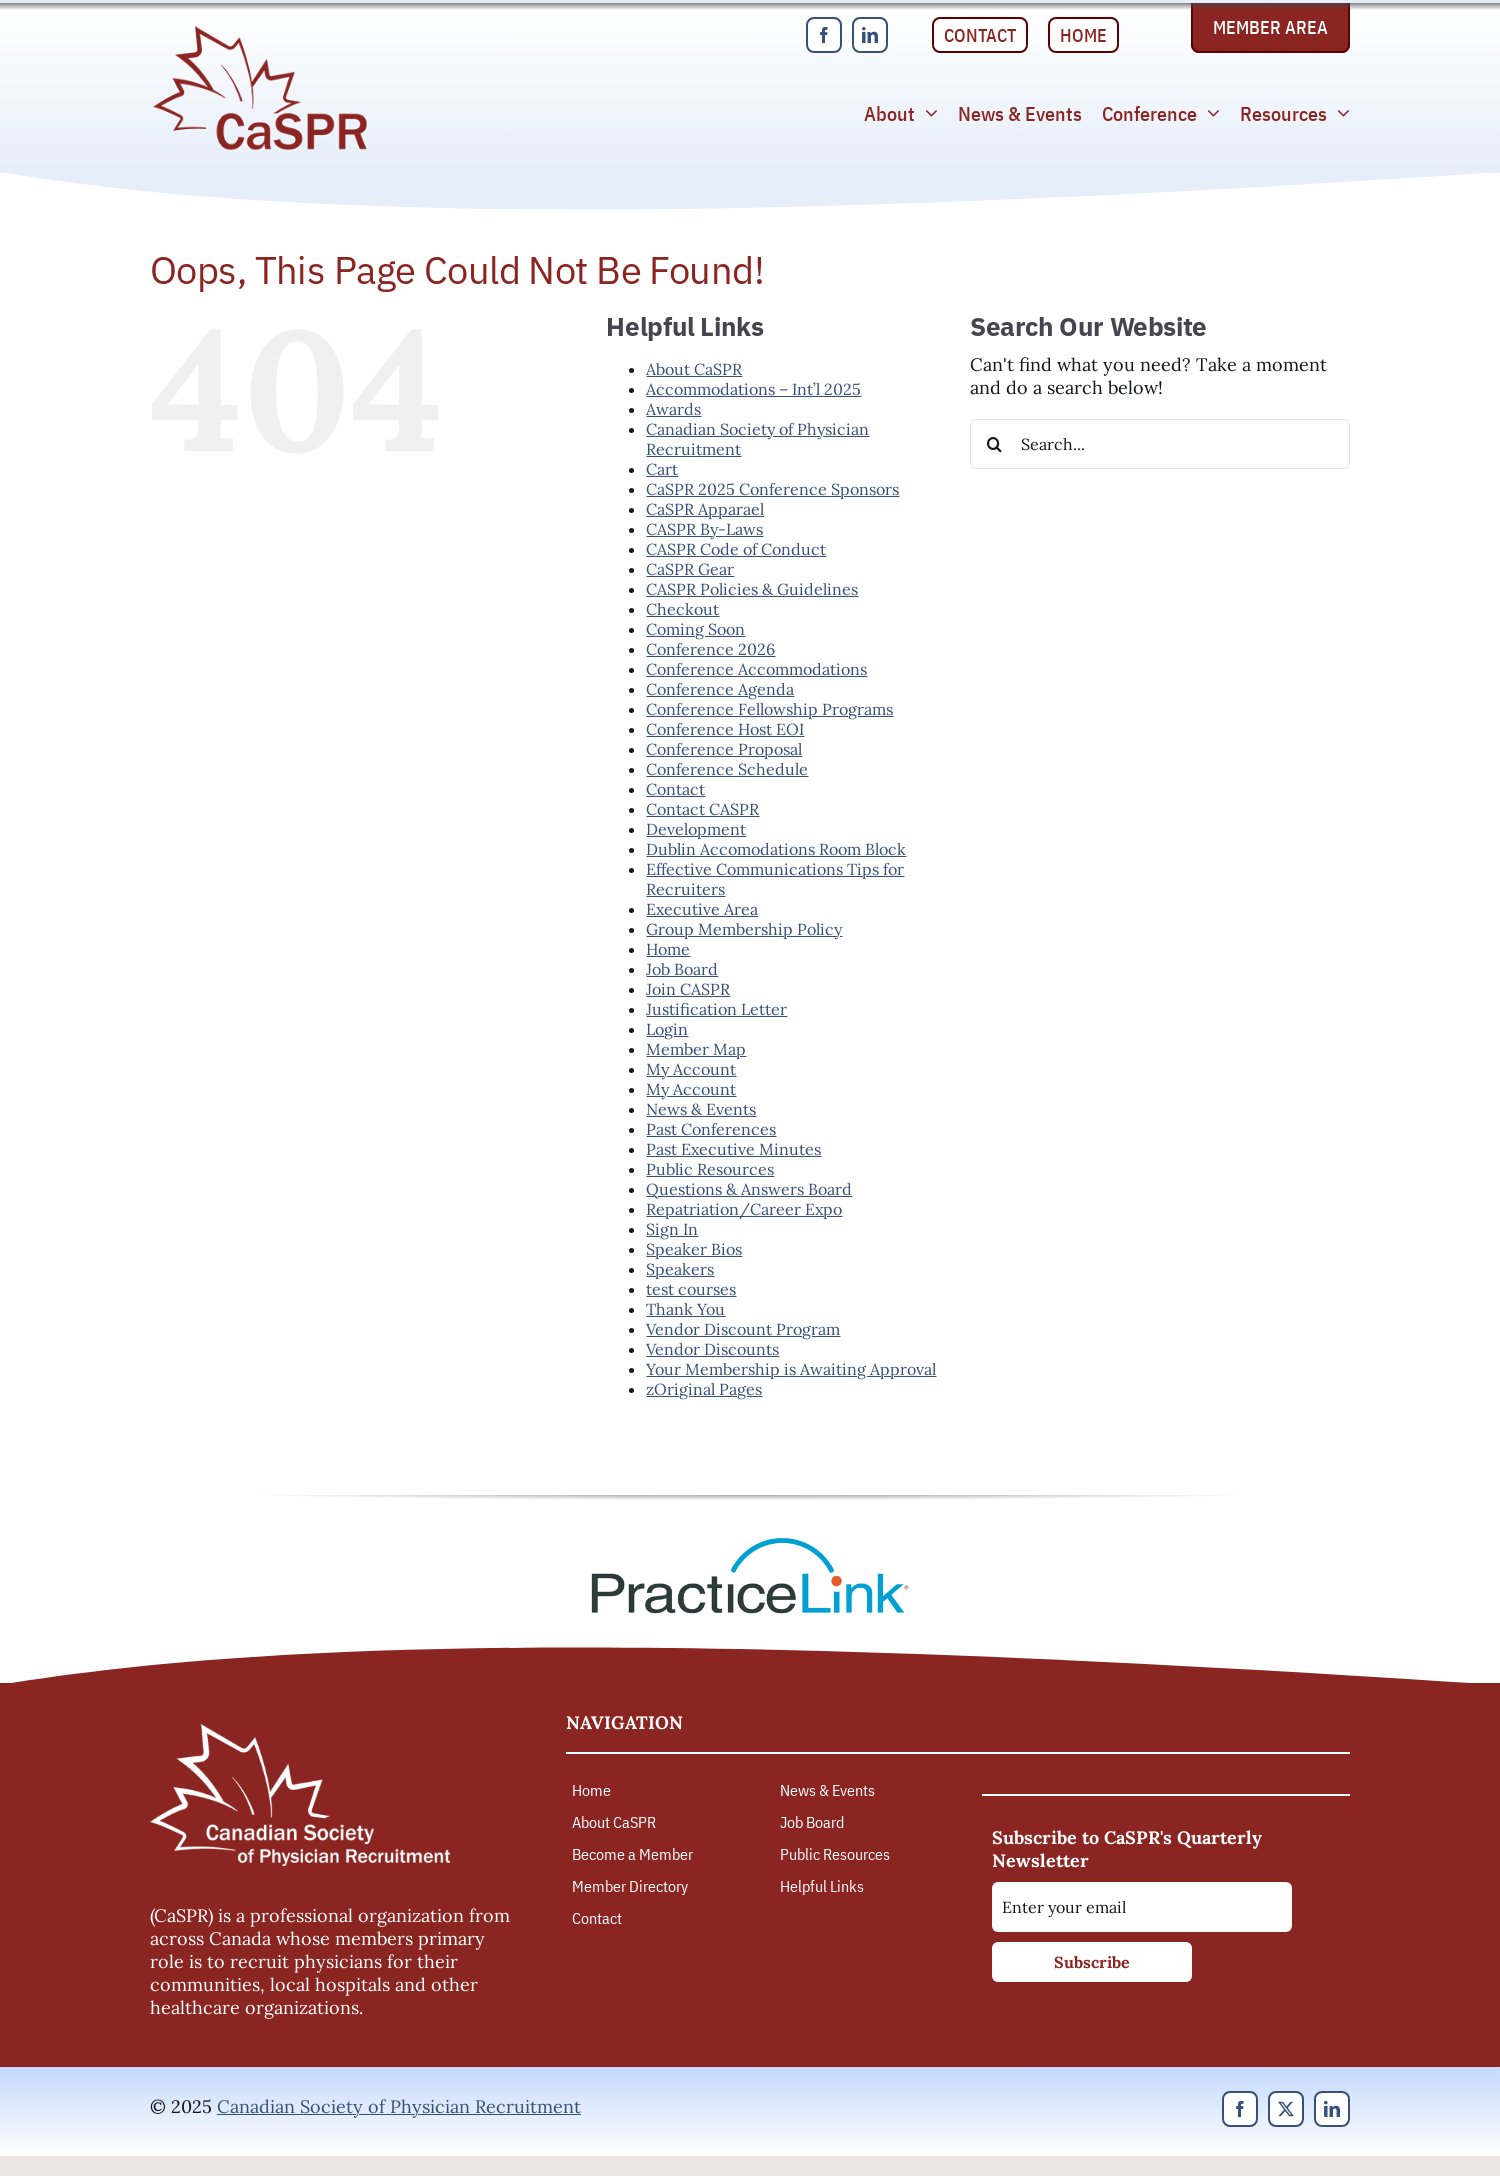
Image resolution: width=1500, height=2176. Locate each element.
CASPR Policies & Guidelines (752, 589)
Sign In (672, 1229)
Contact (675, 789)
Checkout (682, 609)
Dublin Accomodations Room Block (776, 849)
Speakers (680, 1269)
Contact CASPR (702, 809)
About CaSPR (694, 369)
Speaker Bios (694, 1249)
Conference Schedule (727, 769)
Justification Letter (716, 1009)
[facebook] (824, 35)
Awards (673, 409)
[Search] (995, 444)
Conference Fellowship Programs (769, 709)
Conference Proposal (724, 749)
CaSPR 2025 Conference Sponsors (772, 489)
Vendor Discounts (712, 1349)
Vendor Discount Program (743, 1329)
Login (667, 1029)
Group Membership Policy (744, 929)
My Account (691, 1069)
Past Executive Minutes (733, 1149)
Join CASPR (688, 989)
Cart (662, 469)
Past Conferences (711, 1129)
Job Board (682, 969)
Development (696, 829)
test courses (691, 1289)
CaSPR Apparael (705, 509)
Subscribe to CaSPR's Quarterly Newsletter (1127, 1849)
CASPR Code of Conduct (736, 549)
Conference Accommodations (756, 669)
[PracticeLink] (750, 1544)
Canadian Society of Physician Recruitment (399, 2106)
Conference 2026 (710, 649)
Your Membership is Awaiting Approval (791, 1369)
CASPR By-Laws (704, 529)
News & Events (701, 1109)
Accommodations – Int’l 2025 (753, 389)
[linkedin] (870, 35)
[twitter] (1286, 2109)
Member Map (696, 1049)
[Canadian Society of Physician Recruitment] (260, 31)
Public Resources (710, 1169)
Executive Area (702, 909)
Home (668, 949)
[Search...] (1160, 444)
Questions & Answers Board (749, 1189)
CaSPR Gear (690, 569)
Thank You (685, 1309)
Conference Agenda (720, 689)
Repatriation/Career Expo (744, 1209)
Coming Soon (695, 629)
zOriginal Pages (704, 1389)
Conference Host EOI (725, 729)
